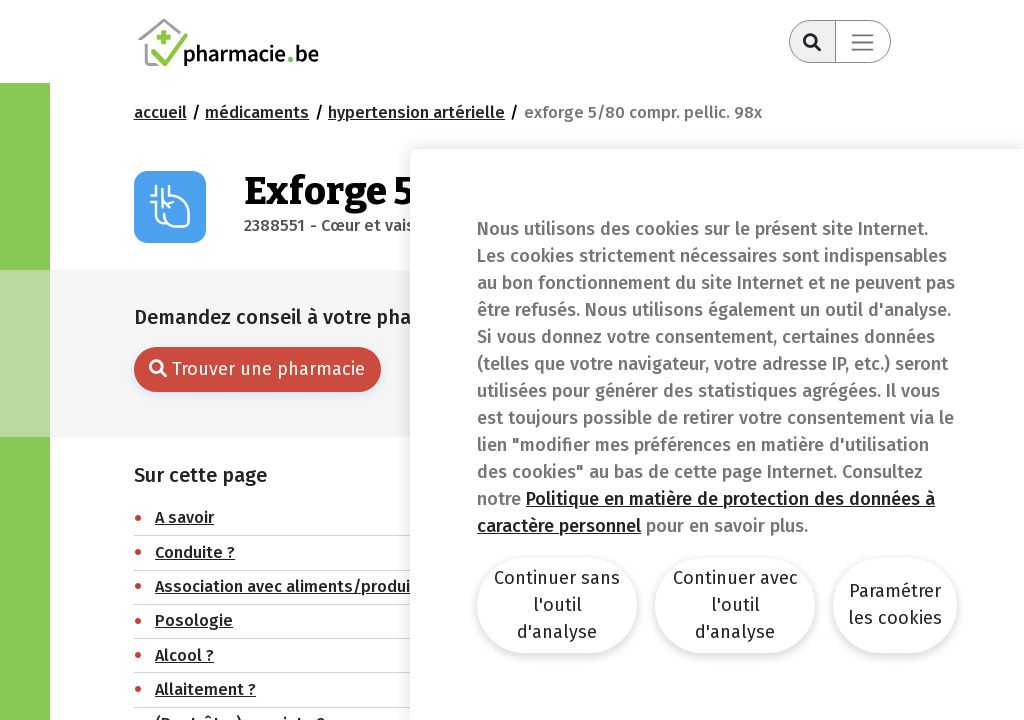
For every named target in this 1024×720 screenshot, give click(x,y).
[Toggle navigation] (863, 41)
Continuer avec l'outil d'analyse (735, 605)
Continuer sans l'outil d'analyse (557, 605)
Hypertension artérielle (416, 112)
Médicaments (257, 112)
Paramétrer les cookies (895, 604)
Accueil (160, 112)
